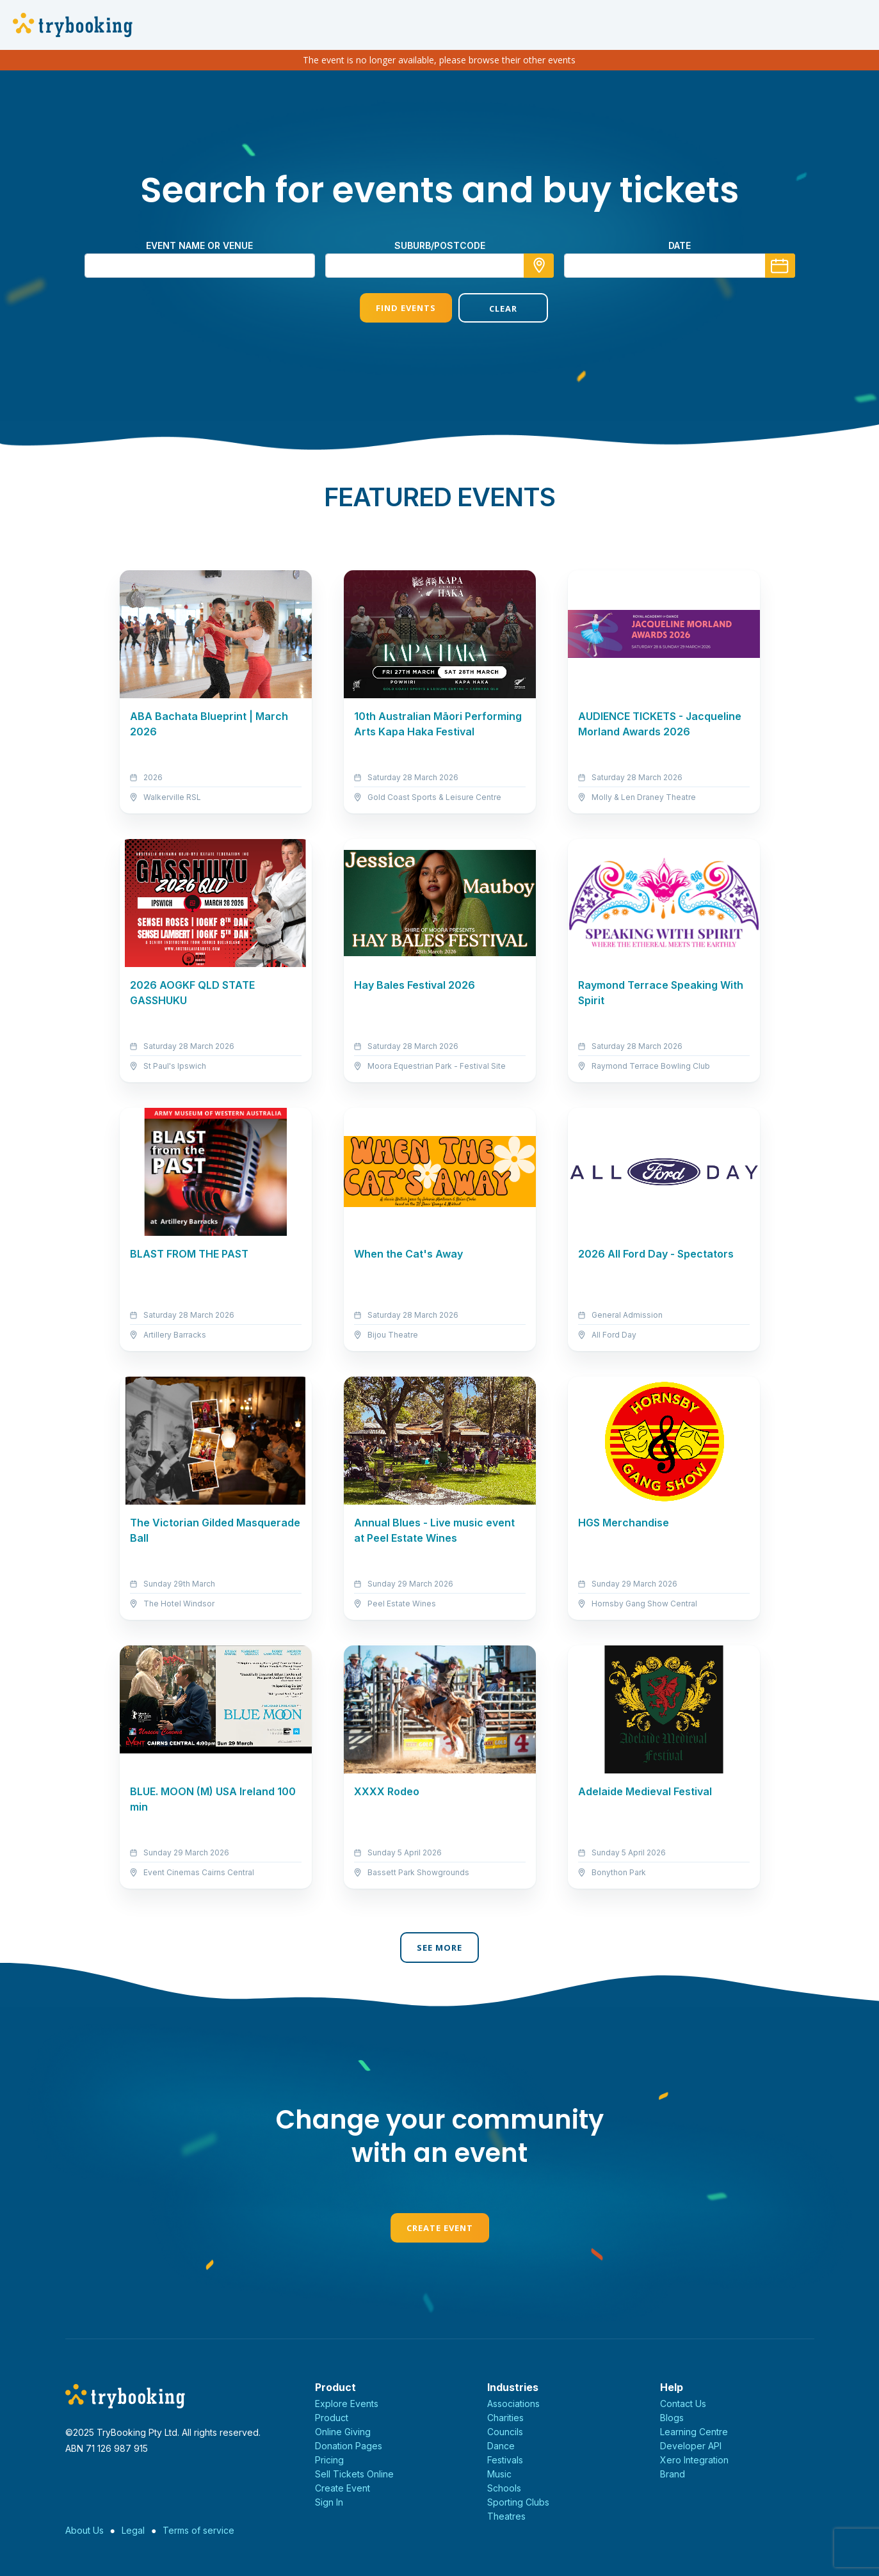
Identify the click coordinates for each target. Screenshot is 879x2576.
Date (679, 245)
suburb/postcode (439, 245)
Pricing (329, 2459)
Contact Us (683, 2403)
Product (331, 2417)
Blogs (672, 2417)
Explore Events (346, 2403)
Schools (504, 2488)
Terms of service (198, 2530)
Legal (133, 2530)
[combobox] (439, 265)
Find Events (390, 308)
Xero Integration (694, 2459)
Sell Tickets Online (354, 2473)
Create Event (440, 2228)
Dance (501, 2445)
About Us (84, 2530)
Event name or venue (199, 245)
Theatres (506, 2516)
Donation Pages (348, 2445)
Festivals (505, 2459)
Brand (672, 2473)
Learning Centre (694, 2431)
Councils (505, 2431)
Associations (513, 2403)
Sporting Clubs (518, 2502)
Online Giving (343, 2431)
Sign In (329, 2502)
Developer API (691, 2445)
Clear (488, 308)
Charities (505, 2417)
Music (499, 2473)
